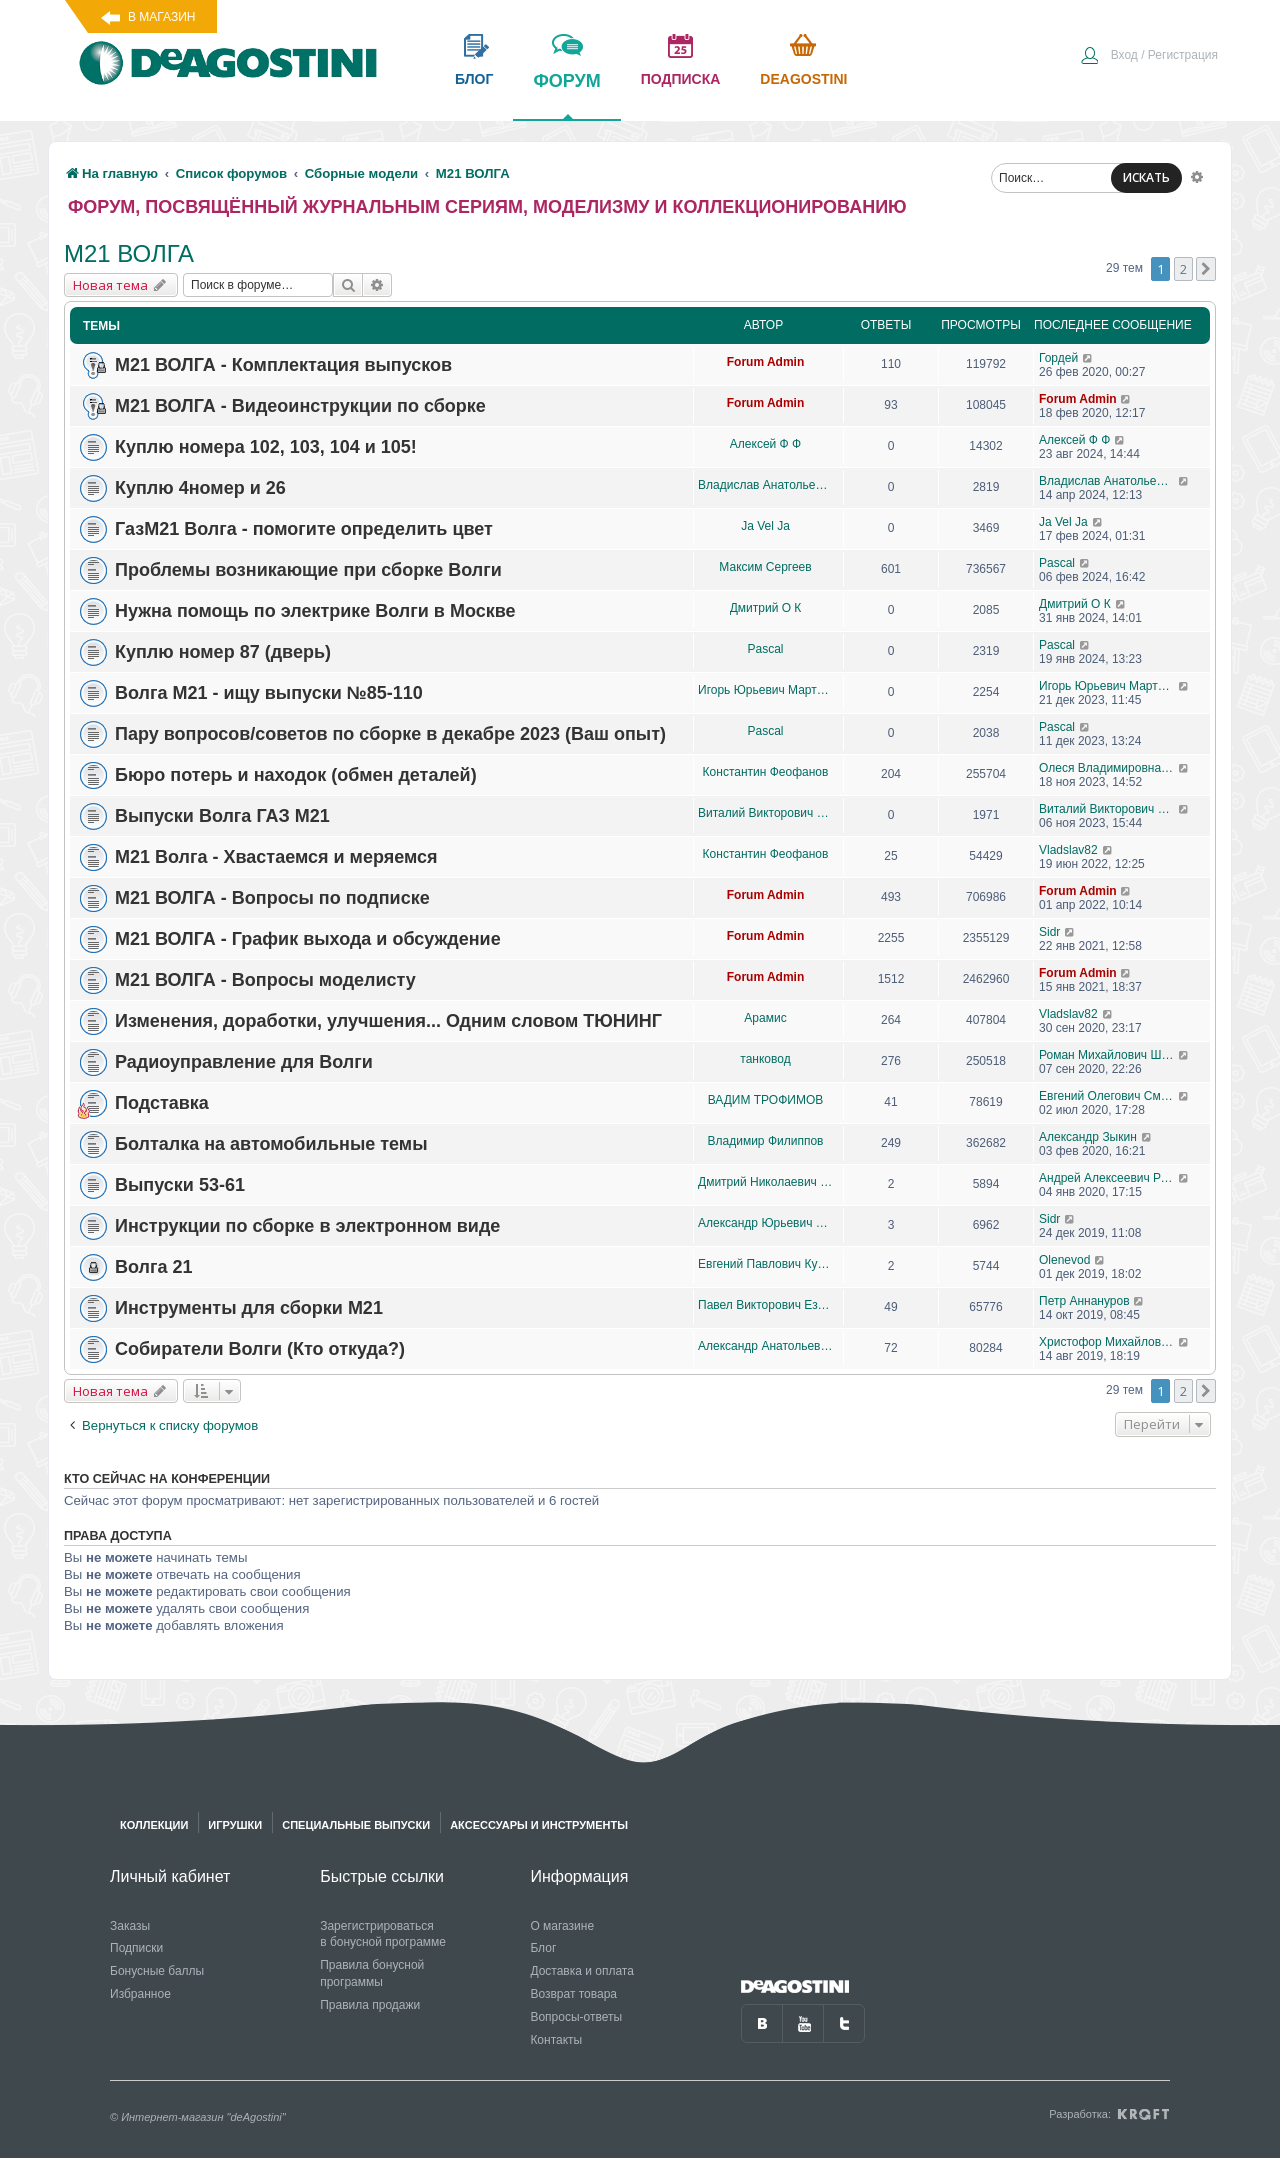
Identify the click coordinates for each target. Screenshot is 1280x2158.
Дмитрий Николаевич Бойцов (765, 1182)
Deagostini (803, 79)
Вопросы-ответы (576, 2017)
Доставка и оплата (582, 1971)
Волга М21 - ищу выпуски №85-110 (269, 693)
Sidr (1049, 932)
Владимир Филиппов (766, 1141)
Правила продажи (370, 2005)
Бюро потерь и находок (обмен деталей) (296, 775)
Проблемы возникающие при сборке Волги (308, 570)
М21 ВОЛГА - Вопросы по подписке (272, 898)
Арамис (765, 1018)
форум (566, 95)
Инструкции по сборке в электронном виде (307, 1226)
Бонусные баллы (157, 1971)
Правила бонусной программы (372, 1973)
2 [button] (1183, 269)
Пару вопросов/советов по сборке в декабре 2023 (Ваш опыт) (390, 734)
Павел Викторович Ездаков (765, 1305)
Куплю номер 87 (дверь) (223, 652)
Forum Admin (766, 362)
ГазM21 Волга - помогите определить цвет (304, 529)
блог (474, 79)
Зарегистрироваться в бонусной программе (383, 1934)
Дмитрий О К (766, 608)
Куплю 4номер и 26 (200, 488)
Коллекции (154, 1825)
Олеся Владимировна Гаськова (1108, 768)
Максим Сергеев (765, 567)
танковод (765, 1059)
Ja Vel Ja (765, 526)
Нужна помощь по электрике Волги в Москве (315, 611)
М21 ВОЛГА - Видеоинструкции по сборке (300, 406)
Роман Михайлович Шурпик (1108, 1055)
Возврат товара (573, 1994)
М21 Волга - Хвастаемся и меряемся (276, 857)
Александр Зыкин (1088, 1137)
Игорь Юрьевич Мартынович (765, 690)
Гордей (1058, 358)
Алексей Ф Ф (765, 444)
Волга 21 (154, 1267)
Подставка (162, 1103)
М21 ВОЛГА (129, 253)
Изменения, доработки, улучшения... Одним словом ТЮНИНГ (388, 1021)
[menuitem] (1149, 57)
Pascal (1057, 563)
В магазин (161, 17)
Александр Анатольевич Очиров (765, 1346)
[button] (1206, 269)
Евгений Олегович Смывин (1108, 1096)
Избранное (140, 1994)
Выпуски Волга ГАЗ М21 (222, 816)
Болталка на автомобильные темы (271, 1144)
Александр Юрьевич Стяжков (765, 1223)
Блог (543, 1948)
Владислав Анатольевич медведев (765, 485)
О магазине (562, 1926)
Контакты (556, 2040)
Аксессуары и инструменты (539, 1825)
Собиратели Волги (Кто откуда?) (260, 1349)
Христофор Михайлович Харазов (1108, 1342)
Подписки (136, 1948)
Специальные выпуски (356, 1825)
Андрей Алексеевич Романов (1108, 1178)
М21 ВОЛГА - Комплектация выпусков (283, 365)
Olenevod (1064, 1260)
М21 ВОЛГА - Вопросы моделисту (265, 980)
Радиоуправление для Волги (244, 1062)
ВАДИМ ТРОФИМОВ (766, 1100)
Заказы (130, 1926)
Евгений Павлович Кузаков (765, 1264)
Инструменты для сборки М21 (249, 1308)
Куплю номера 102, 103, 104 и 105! (266, 447)
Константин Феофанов (766, 772)
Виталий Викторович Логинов (765, 813)
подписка (681, 79)
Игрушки (235, 1825)
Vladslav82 (1068, 850)
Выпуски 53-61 (180, 1185)
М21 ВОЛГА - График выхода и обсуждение (308, 939)
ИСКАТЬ (1146, 177)
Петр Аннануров (1084, 1301)
